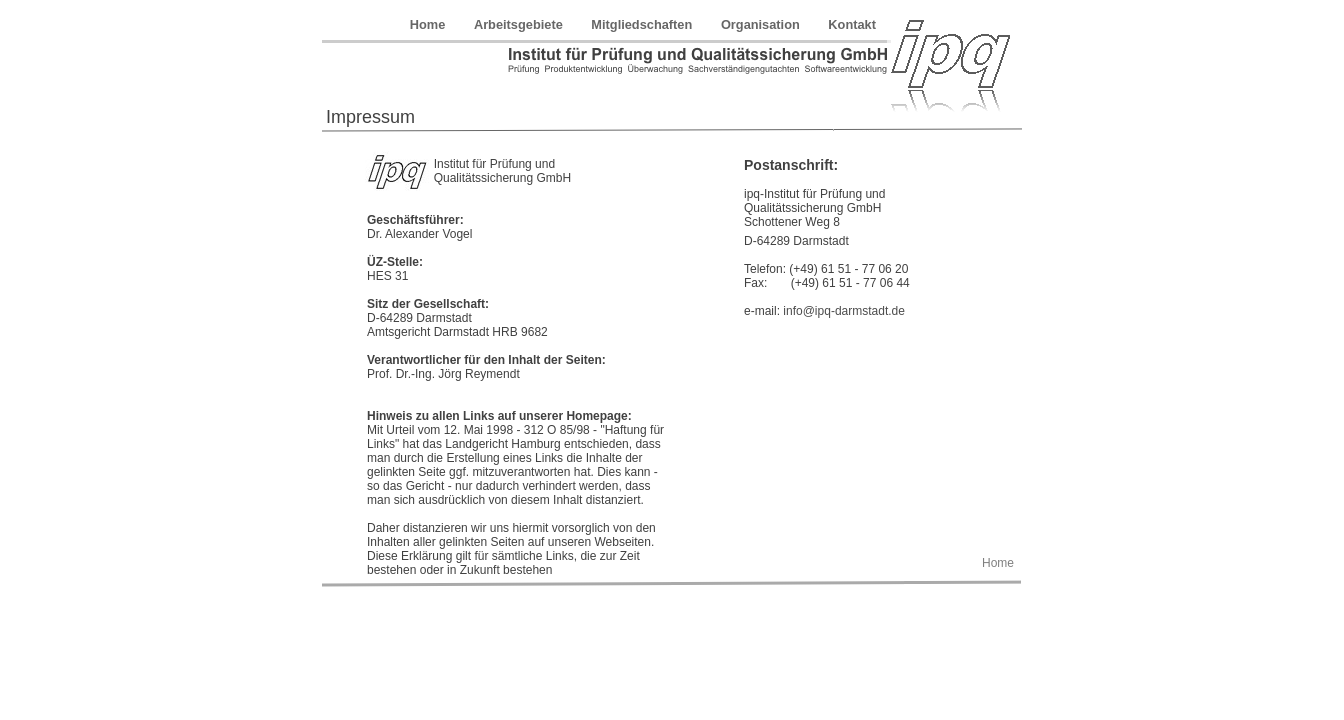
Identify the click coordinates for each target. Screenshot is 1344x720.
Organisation (762, 24)
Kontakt (852, 24)
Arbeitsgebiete (520, 24)
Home (429, 24)
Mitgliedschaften (643, 24)
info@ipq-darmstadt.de (844, 311)
